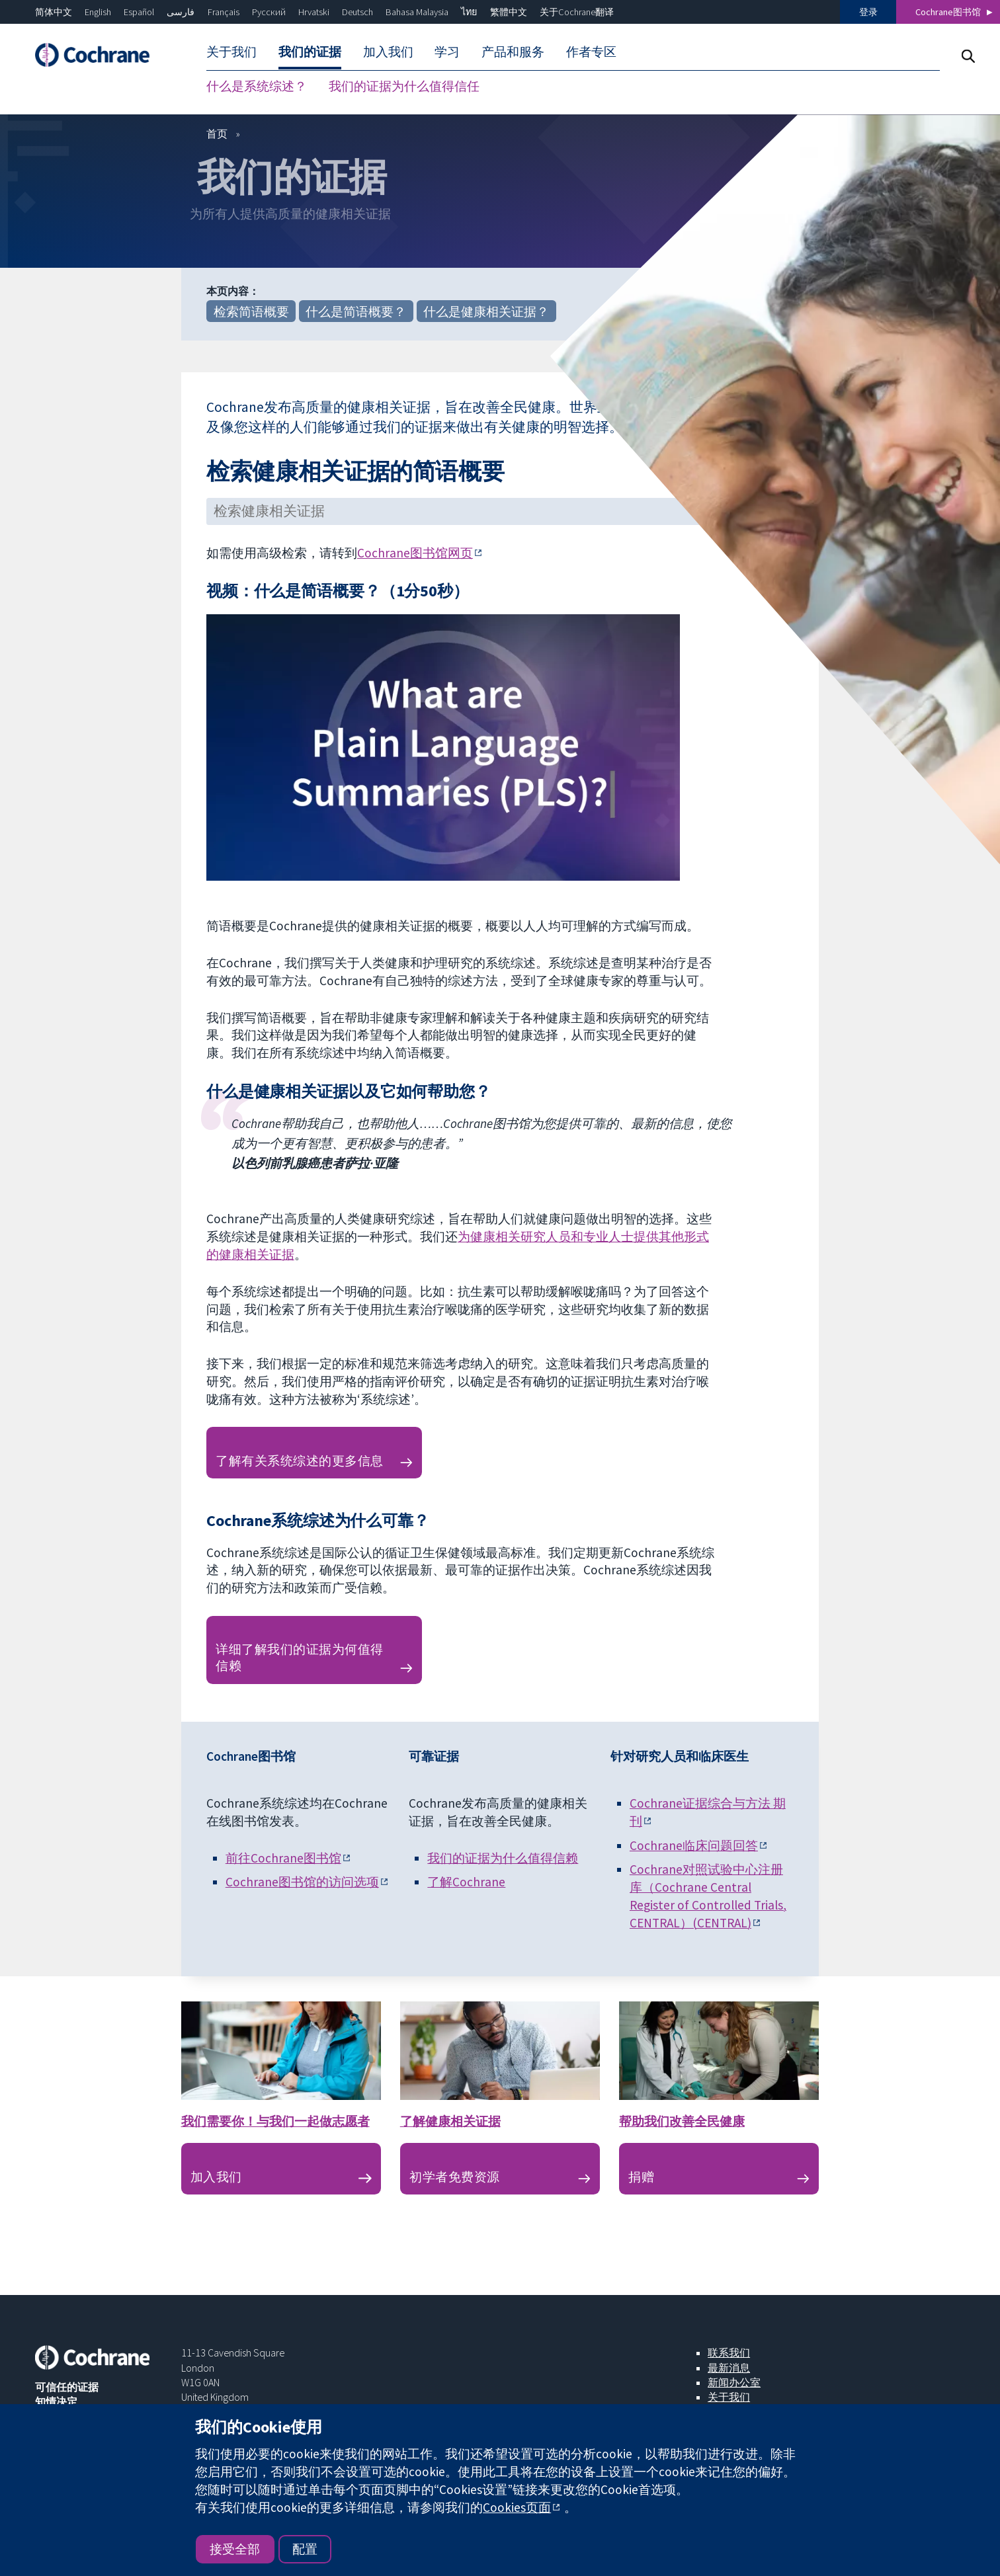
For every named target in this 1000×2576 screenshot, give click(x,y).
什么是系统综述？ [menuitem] (256, 86)
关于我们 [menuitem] (231, 52)
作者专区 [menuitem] (591, 52)
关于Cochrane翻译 (577, 12)
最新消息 (729, 2368)
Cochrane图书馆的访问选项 (302, 1882)
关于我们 (729, 2397)
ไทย (469, 12)
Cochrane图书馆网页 (415, 553)
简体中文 (53, 12)
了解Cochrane (466, 1882)
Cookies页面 (517, 2507)
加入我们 (216, 2177)
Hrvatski (313, 12)
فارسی (180, 12)
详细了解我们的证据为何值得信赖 (299, 1658)
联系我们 (729, 2353)
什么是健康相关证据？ (486, 312)
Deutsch (357, 12)
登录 (868, 12)
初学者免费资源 (454, 2177)
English (98, 12)
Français (223, 12)
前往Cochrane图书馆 (283, 1859)
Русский (269, 12)
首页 (217, 134)
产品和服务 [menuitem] (512, 52)
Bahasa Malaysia (417, 12)
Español (139, 12)
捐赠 (641, 2177)
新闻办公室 (734, 2383)
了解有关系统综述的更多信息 (299, 1461)
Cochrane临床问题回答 (694, 1846)
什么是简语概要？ (356, 312)
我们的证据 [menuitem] (309, 52)
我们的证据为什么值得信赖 (502, 1859)
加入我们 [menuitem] (388, 52)
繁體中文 (508, 12)
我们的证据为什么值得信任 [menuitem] (404, 86)
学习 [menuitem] (447, 52)
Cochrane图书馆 (948, 12)
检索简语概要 (251, 312)
